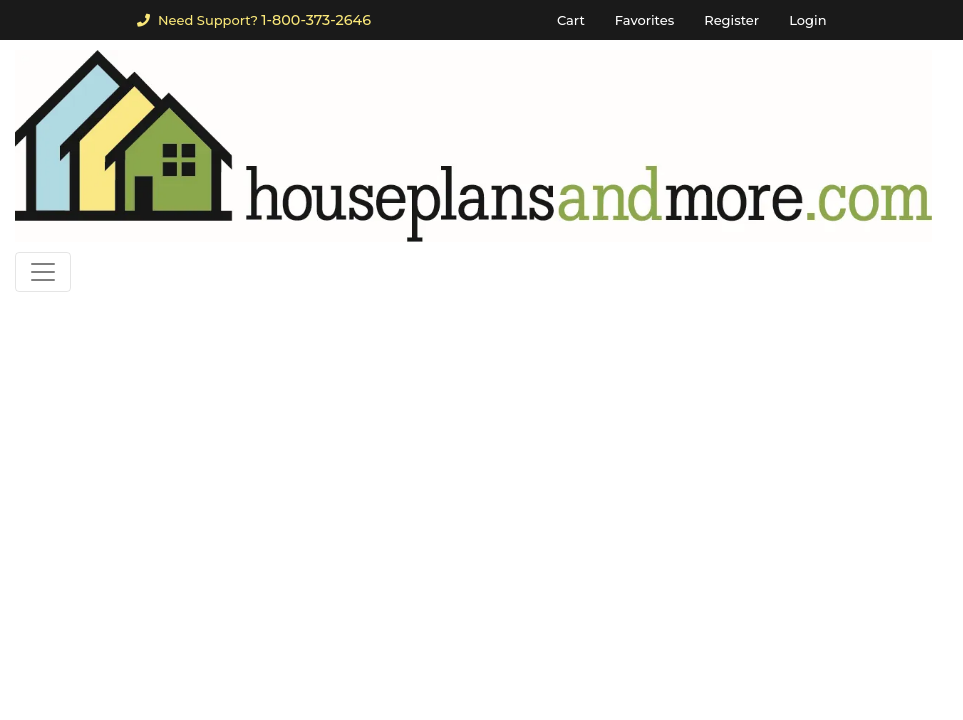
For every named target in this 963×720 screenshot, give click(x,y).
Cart (571, 20)
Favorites (644, 20)
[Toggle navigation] (43, 272)
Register (731, 20)
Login (807, 20)
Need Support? (254, 20)
